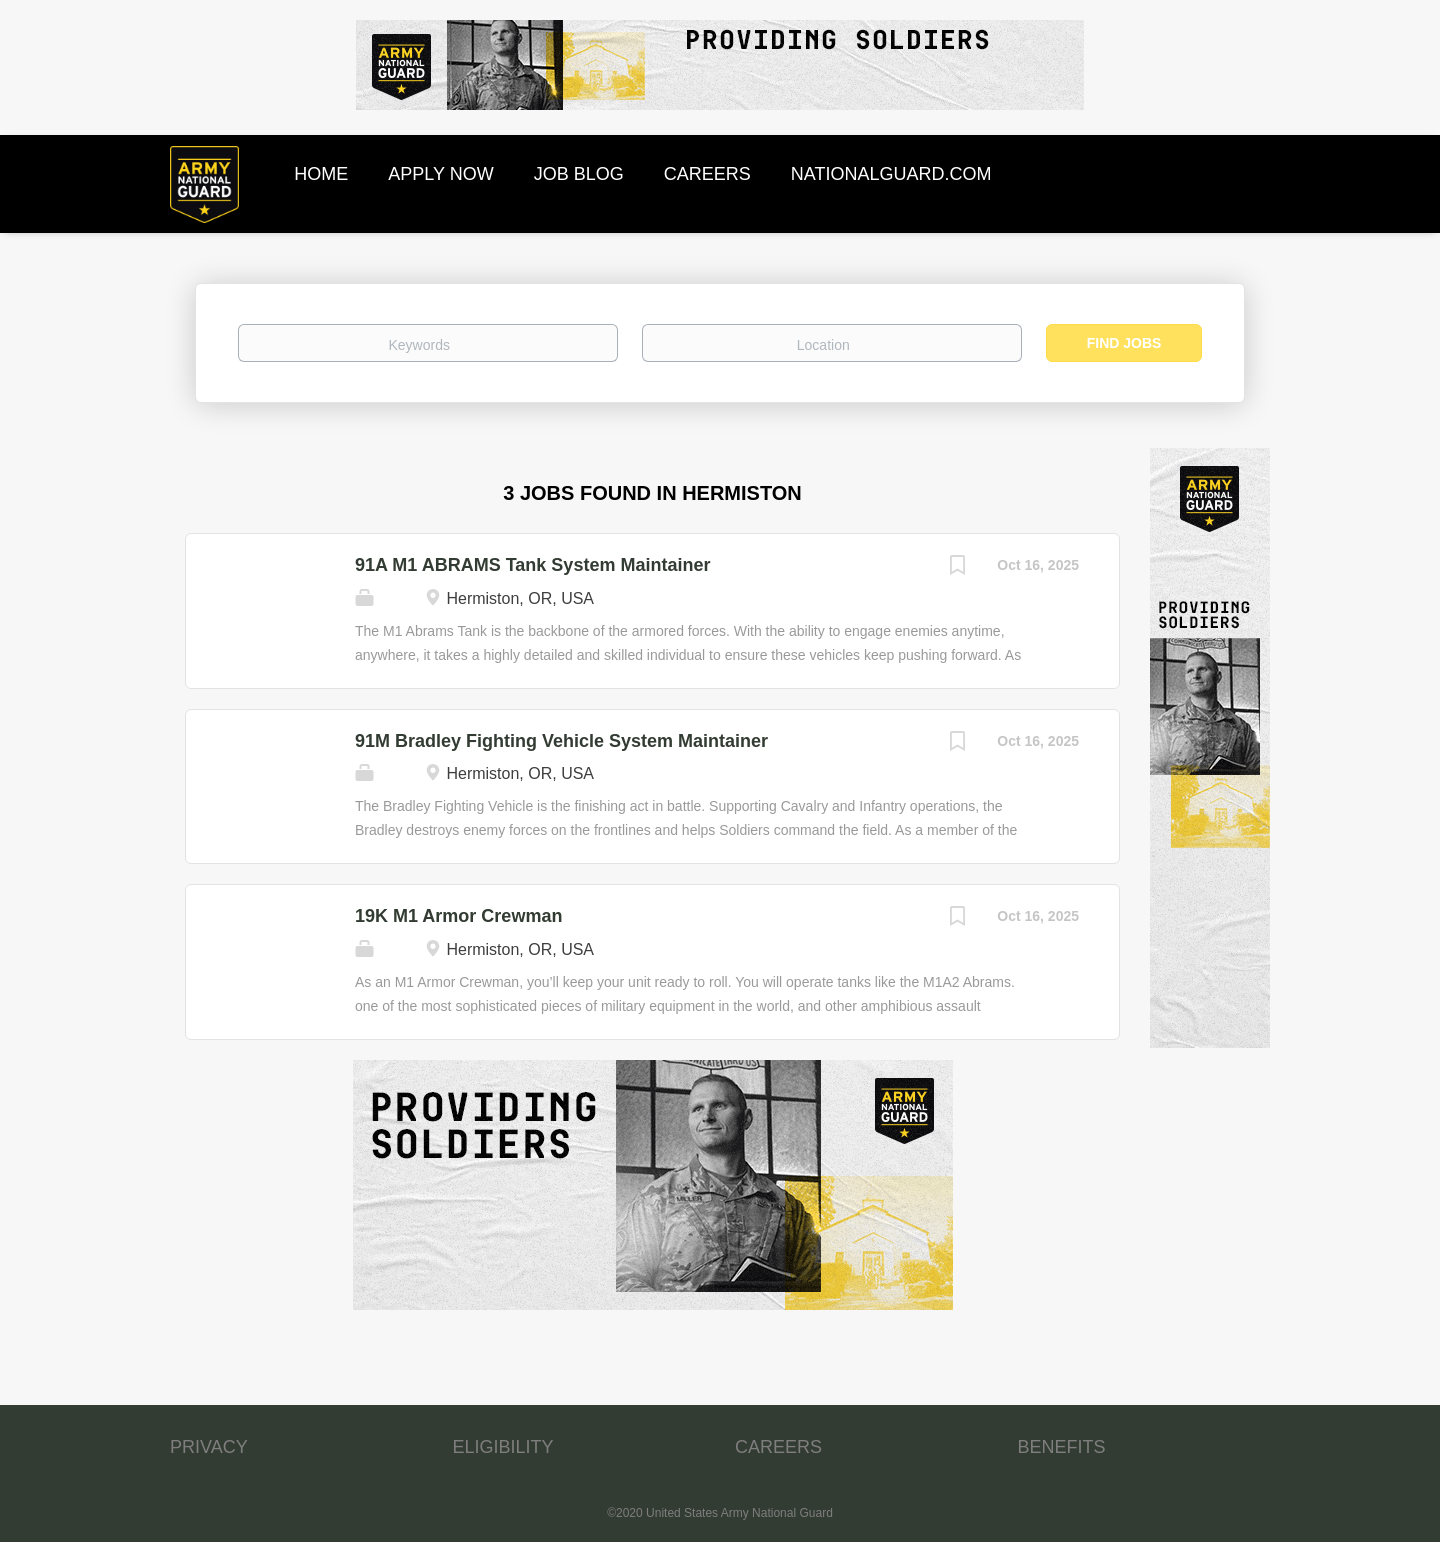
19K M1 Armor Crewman (458, 916)
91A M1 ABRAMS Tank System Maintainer (532, 565)
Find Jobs (1124, 343)
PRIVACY (209, 1447)
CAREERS (778, 1447)
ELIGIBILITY (503, 1447)
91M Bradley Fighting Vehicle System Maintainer (561, 741)
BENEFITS (1062, 1447)
